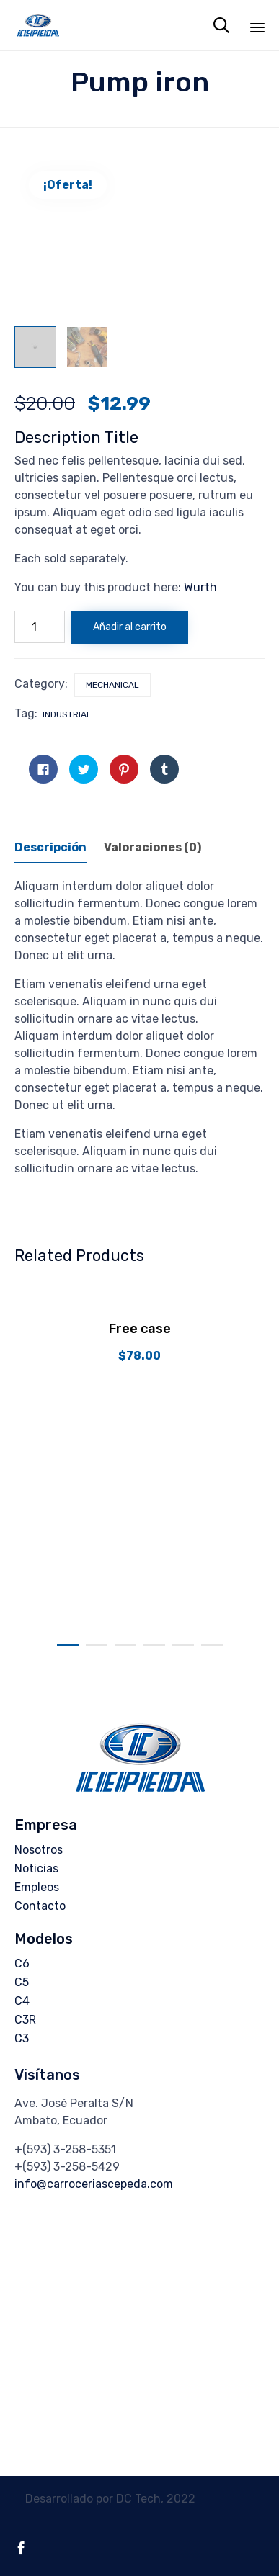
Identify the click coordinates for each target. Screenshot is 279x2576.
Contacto (40, 1906)
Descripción (50, 847)
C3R (25, 2020)
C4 (22, 2001)
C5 (21, 1982)
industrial (67, 714)
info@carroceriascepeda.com (93, 2184)
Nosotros (38, 1850)
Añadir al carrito (130, 627)
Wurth (200, 587)
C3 (21, 2038)
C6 (22, 1963)
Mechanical (112, 685)
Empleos (36, 1887)
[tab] (57, 848)
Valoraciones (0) (152, 847)
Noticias (36, 1868)
